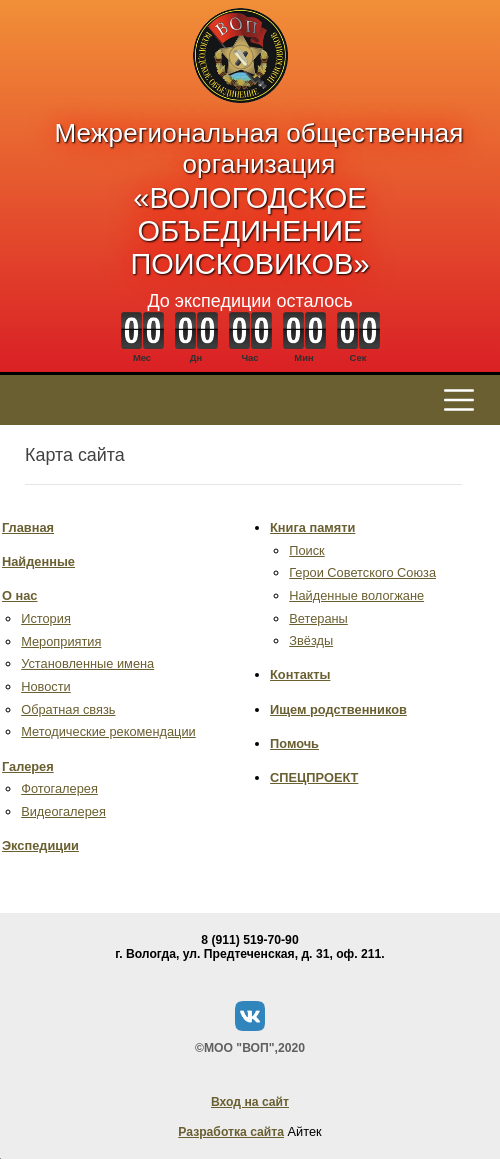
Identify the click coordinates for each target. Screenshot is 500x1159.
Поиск (306, 550)
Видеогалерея (63, 811)
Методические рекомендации (108, 731)
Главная (28, 527)
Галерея (28, 766)
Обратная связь (68, 709)
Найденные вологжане (356, 595)
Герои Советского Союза (362, 572)
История (46, 618)
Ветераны (318, 618)
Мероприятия (61, 641)
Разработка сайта (231, 1132)
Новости (46, 686)
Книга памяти (312, 527)
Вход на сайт (250, 1102)
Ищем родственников (338, 709)
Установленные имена (87, 663)
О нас (19, 595)
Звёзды (311, 640)
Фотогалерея (59, 788)
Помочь (294, 743)
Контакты (300, 674)
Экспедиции (40, 845)
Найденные (38, 561)
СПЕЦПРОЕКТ (314, 777)
